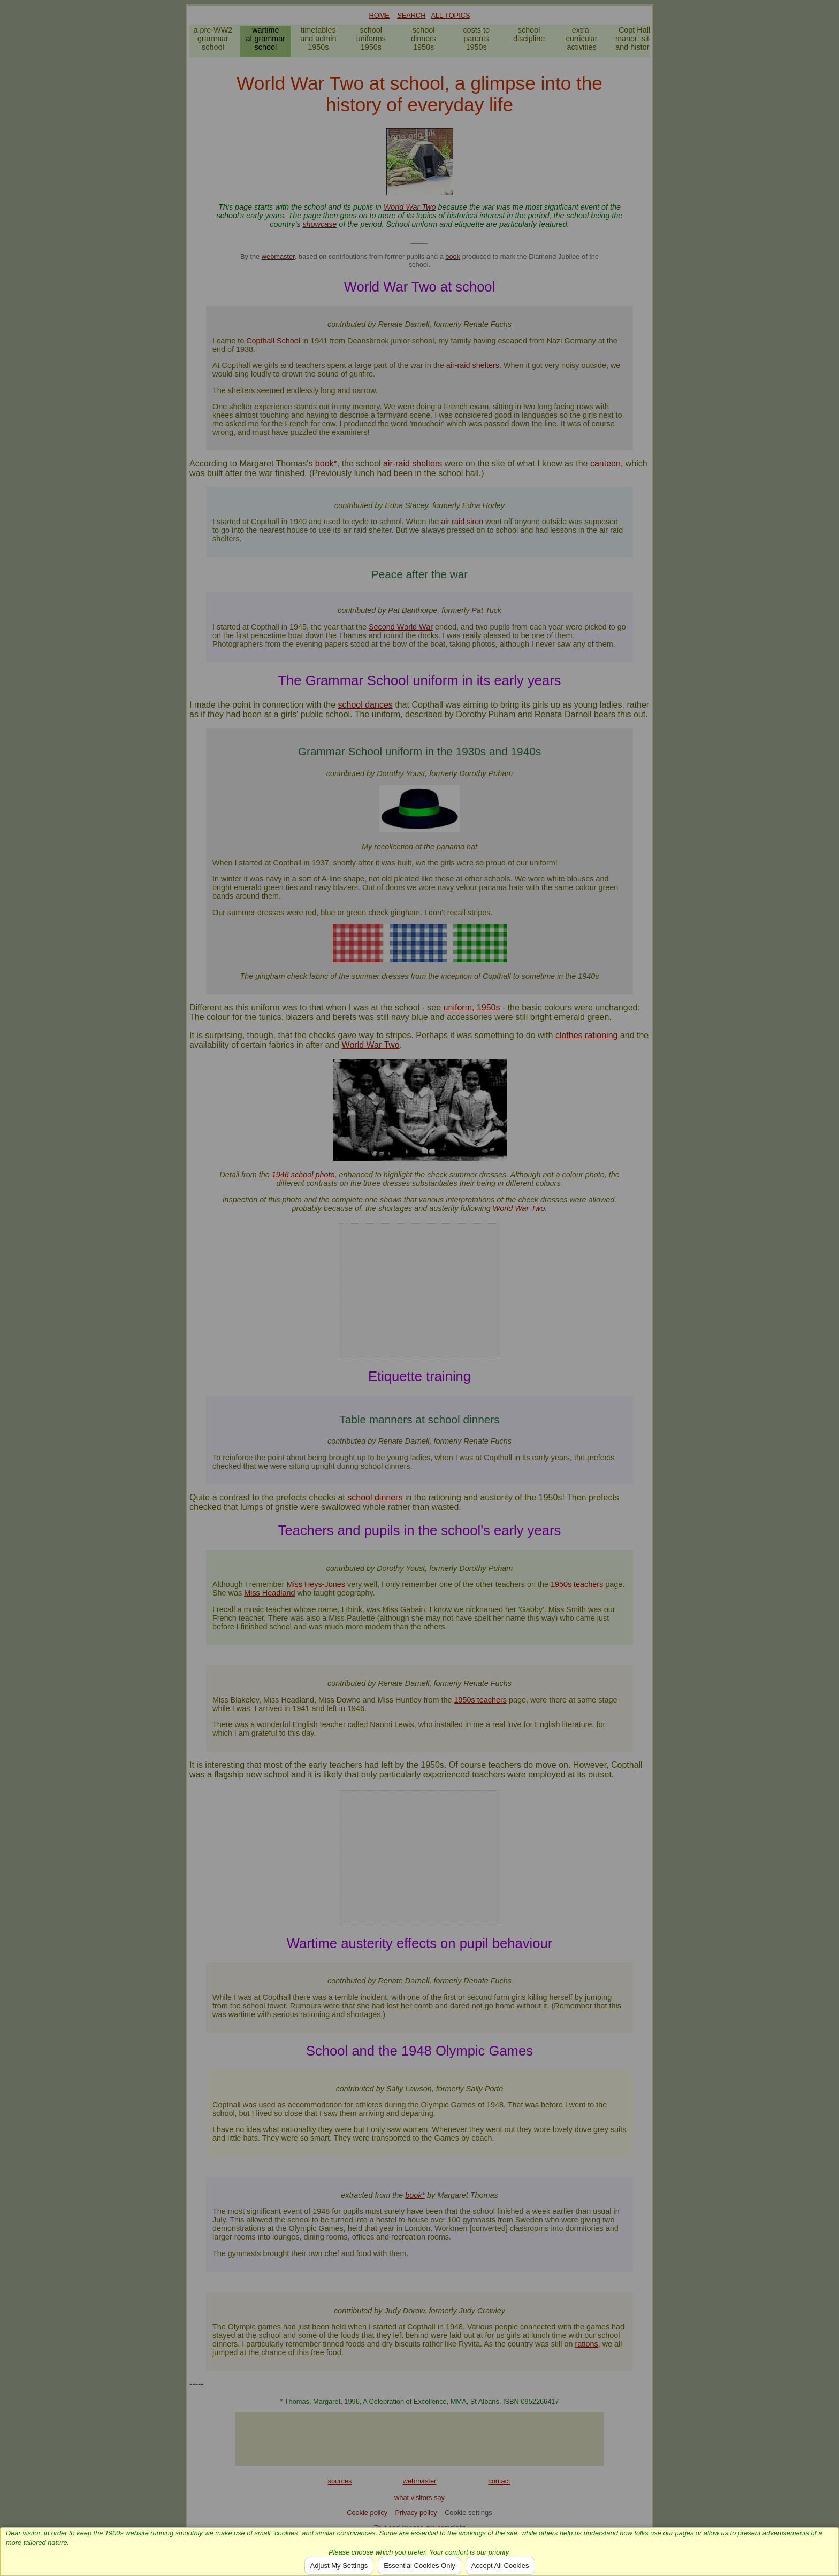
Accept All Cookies (500, 2566)
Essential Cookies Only (419, 2566)
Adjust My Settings (339, 2566)
